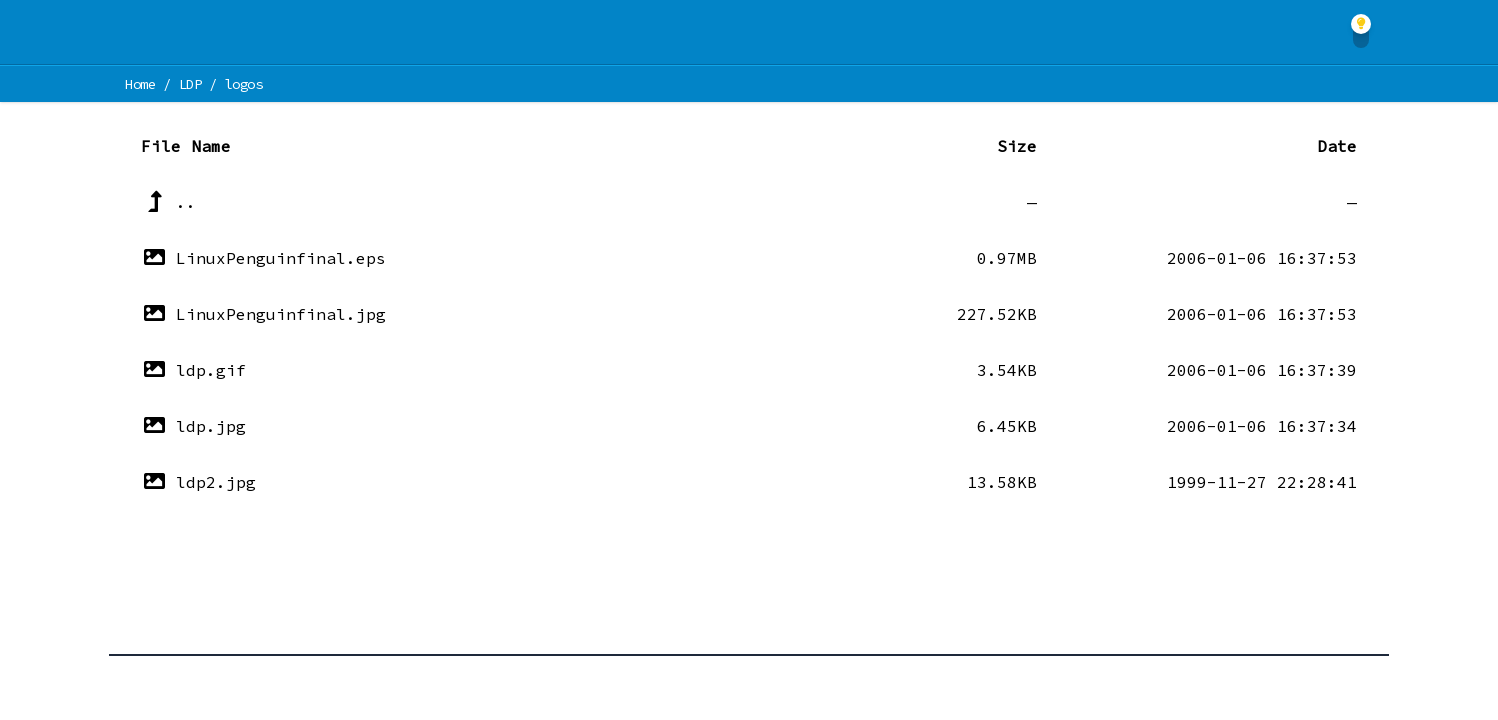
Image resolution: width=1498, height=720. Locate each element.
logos (243, 84)
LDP (190, 84)
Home (140, 84)
